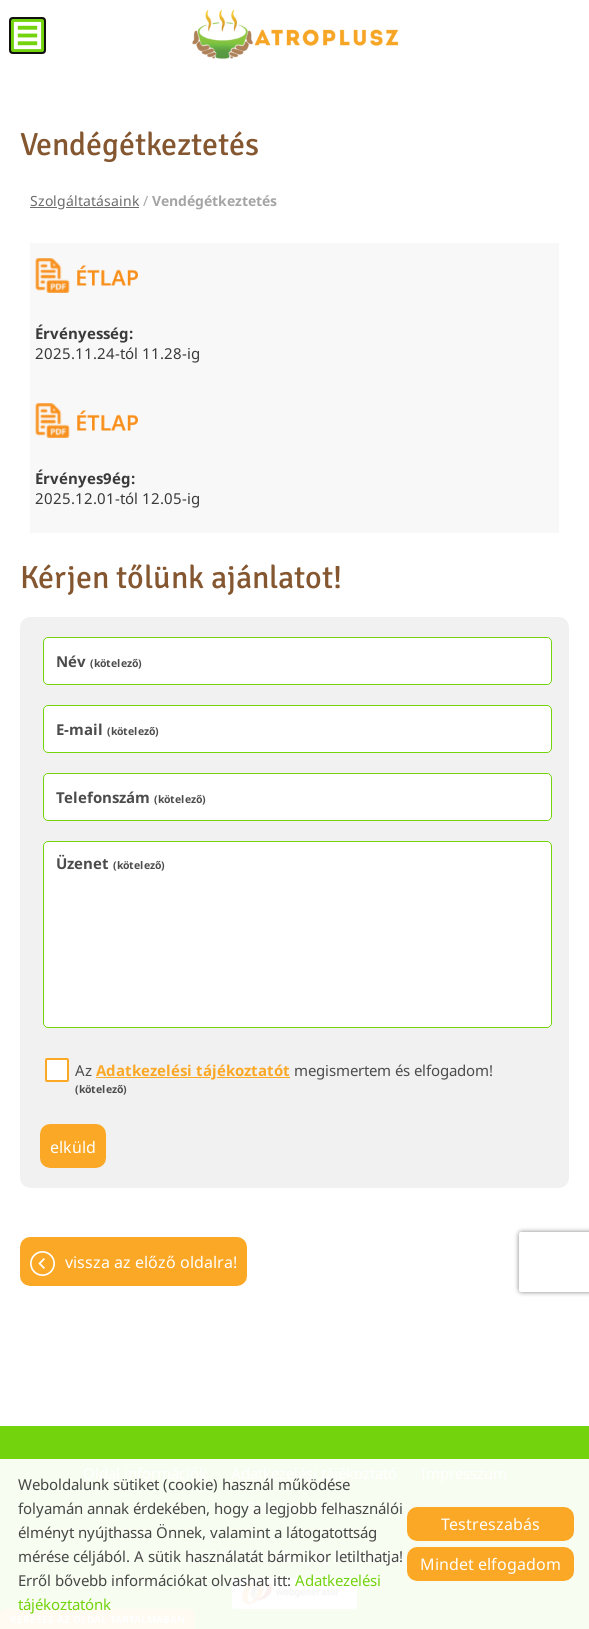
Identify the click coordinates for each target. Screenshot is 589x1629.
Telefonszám (131, 797)
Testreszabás (490, 1524)
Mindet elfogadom (490, 1564)
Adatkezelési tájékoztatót (193, 1070)
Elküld (73, 1147)
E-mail (107, 729)
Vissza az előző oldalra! (151, 1262)
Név (99, 661)
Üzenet (110, 863)
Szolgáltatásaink (84, 200)
